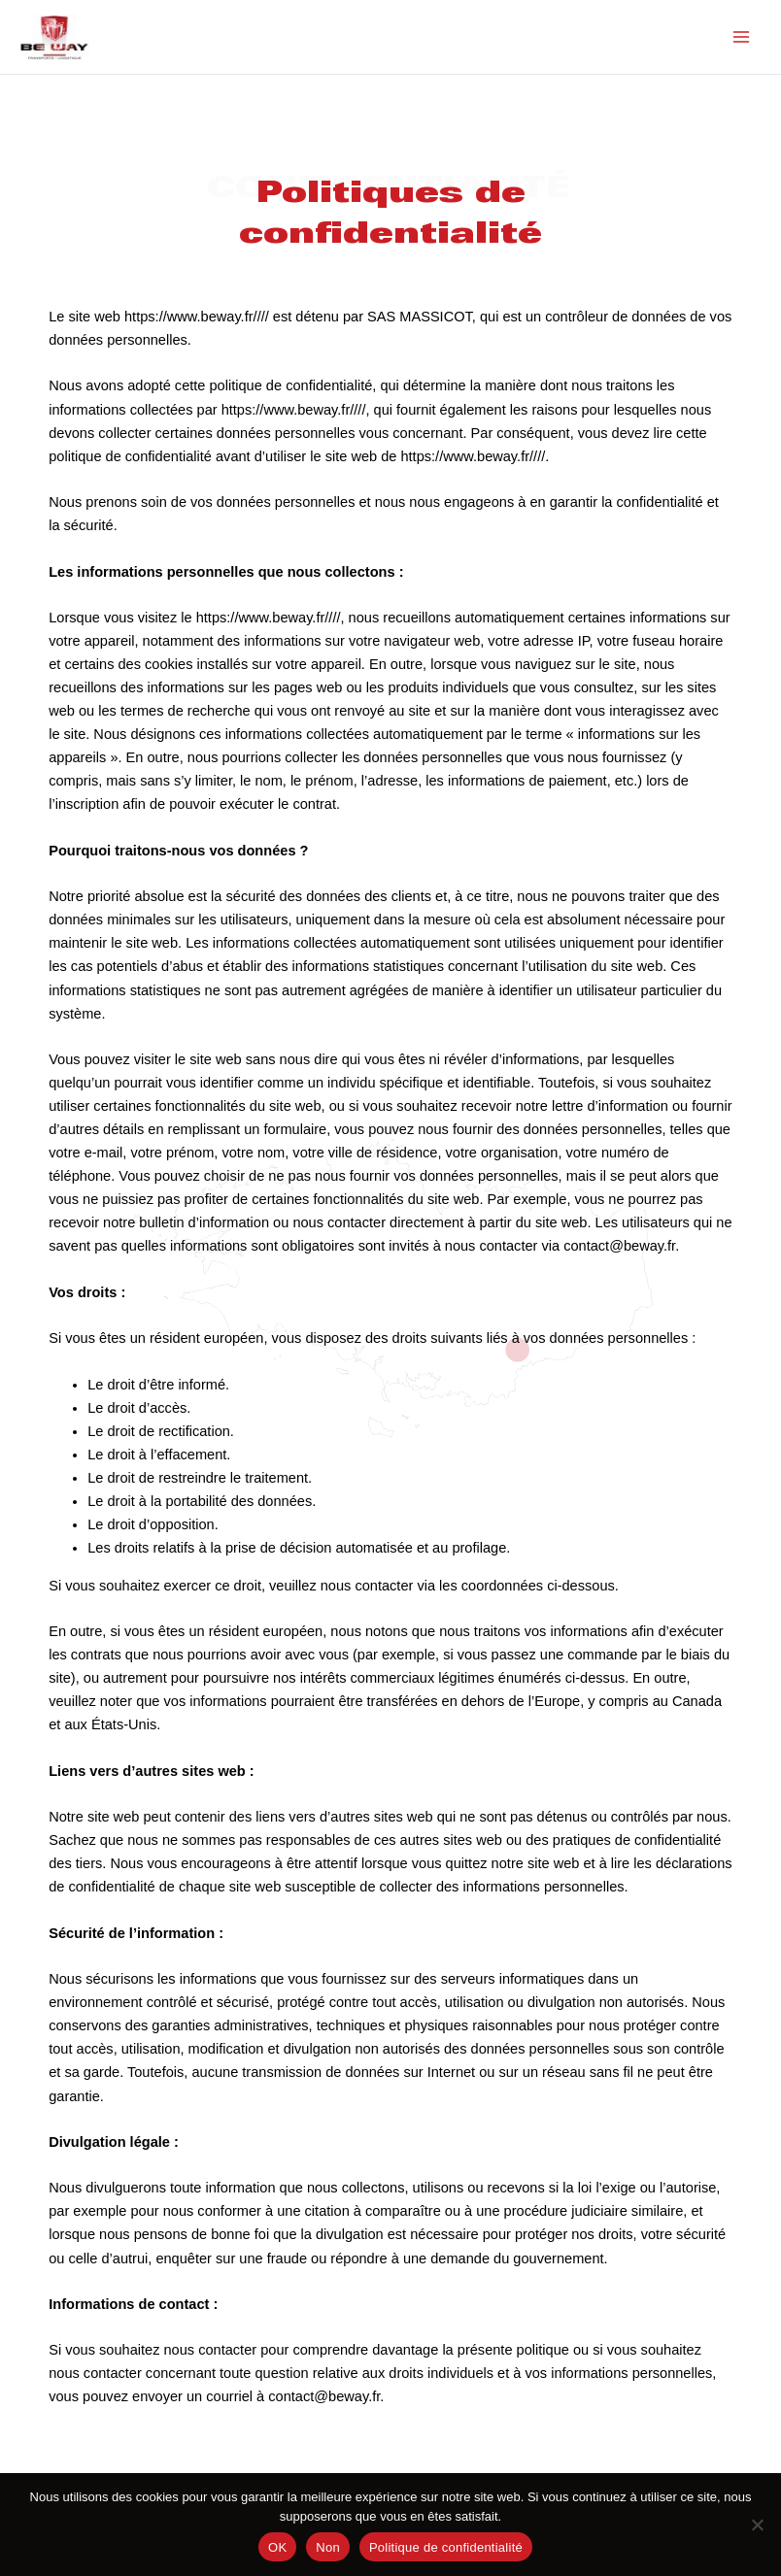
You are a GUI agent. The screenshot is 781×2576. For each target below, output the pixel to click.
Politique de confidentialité (446, 2547)
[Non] (756, 2524)
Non (328, 2547)
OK (277, 2547)
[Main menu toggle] (741, 39)
